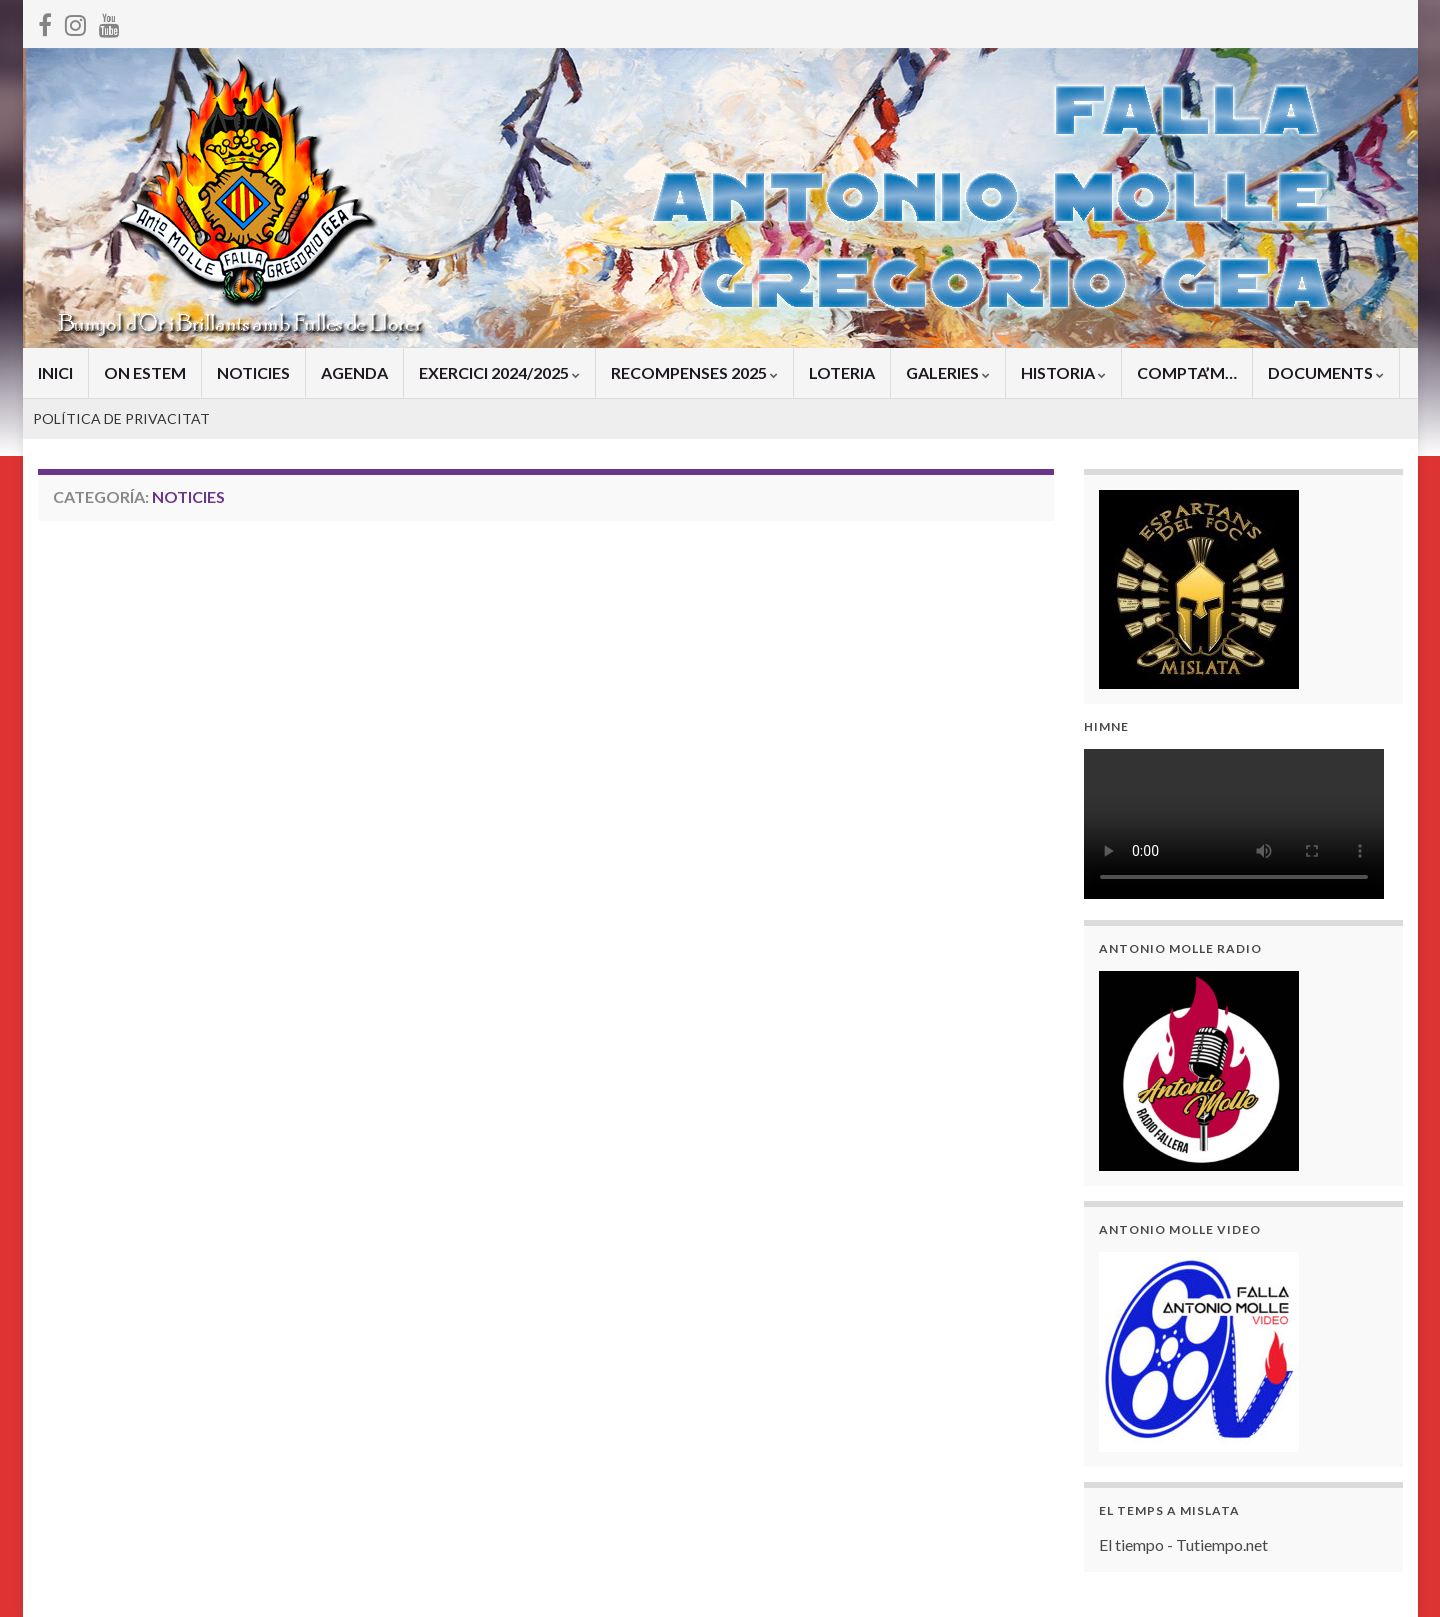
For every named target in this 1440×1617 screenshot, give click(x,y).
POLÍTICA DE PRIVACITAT (121, 418)
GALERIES (948, 372)
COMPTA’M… (1187, 372)
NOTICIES (253, 372)
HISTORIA (1063, 372)
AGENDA (354, 372)
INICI (55, 372)
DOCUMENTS (1326, 372)
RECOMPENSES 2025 (694, 372)
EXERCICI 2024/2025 (499, 372)
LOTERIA (842, 372)
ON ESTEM (145, 372)
